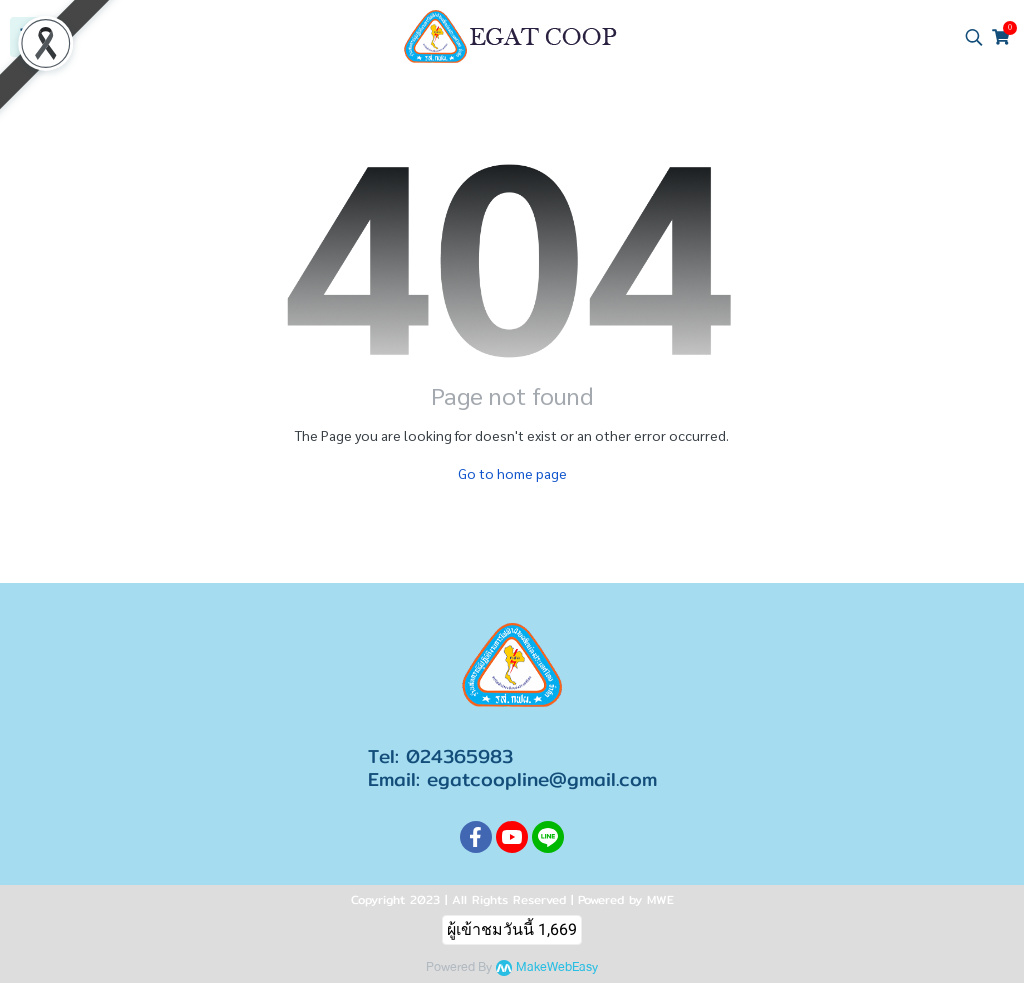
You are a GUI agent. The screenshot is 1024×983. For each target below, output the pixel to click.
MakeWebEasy (557, 967)
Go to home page (512, 473)
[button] (974, 37)
